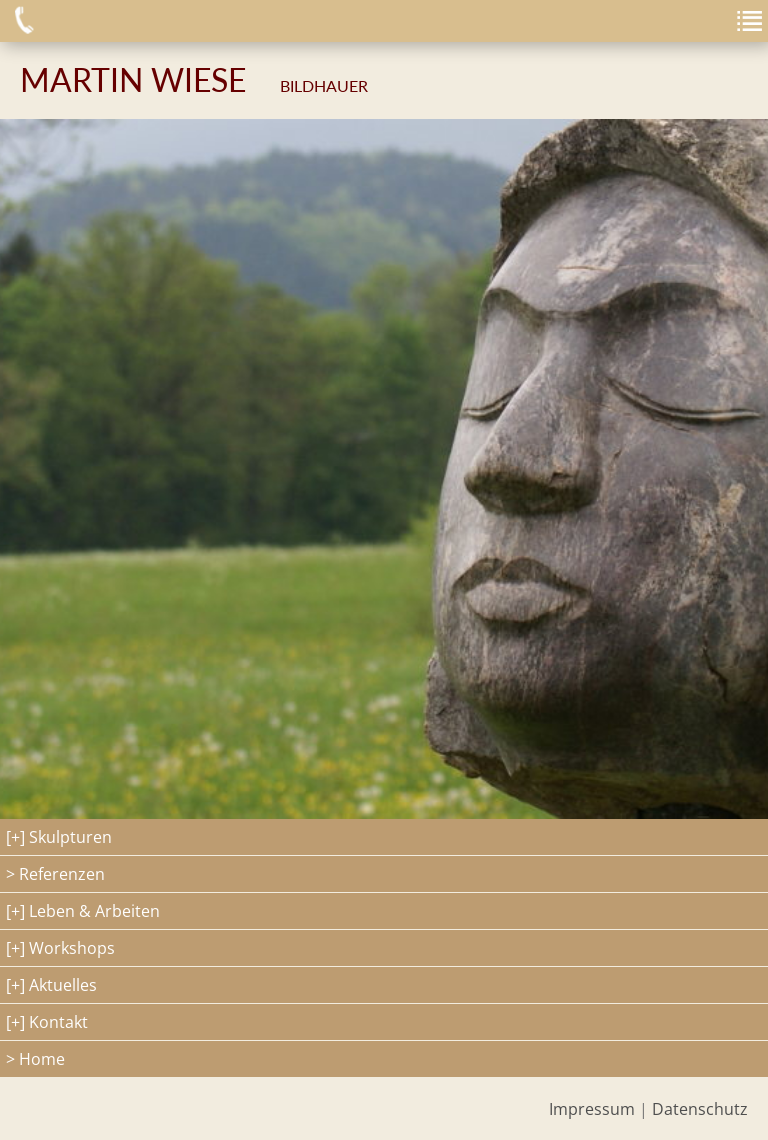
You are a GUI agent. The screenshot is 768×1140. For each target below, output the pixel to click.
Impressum (592, 1109)
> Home (35, 1059)
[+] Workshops (60, 948)
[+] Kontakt (47, 1022)
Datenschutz (700, 1109)
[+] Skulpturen (59, 837)
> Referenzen (55, 874)
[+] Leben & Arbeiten (83, 911)
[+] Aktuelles (51, 985)
